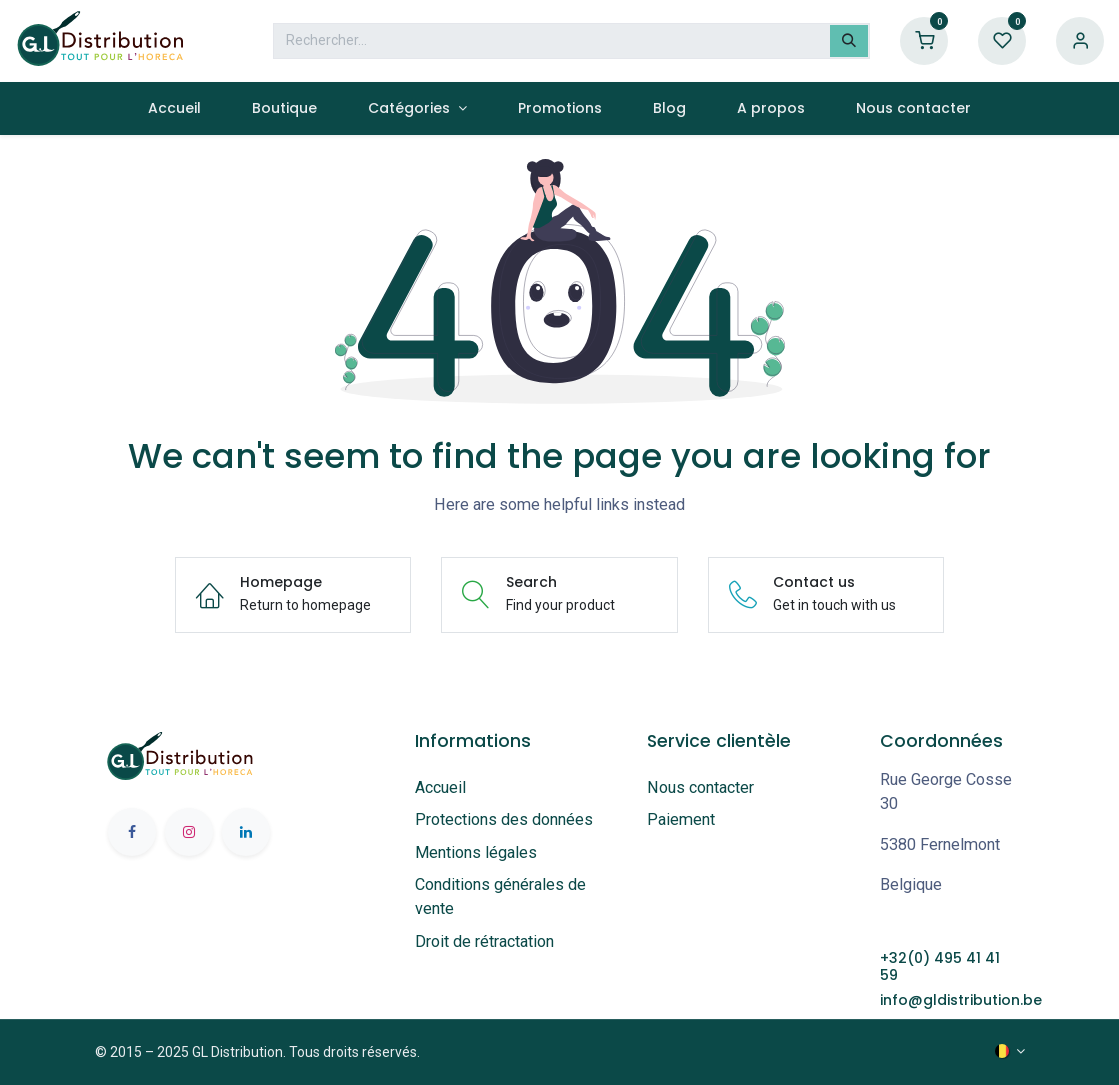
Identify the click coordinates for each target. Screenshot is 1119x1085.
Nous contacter (700, 787)
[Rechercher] (849, 41)
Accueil (440, 787)
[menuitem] (174, 108)
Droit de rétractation (488, 941)
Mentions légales (476, 852)
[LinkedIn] (246, 832)
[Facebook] (132, 832)
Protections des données (504, 819)
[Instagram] (189, 832)
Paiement (681, 819)
